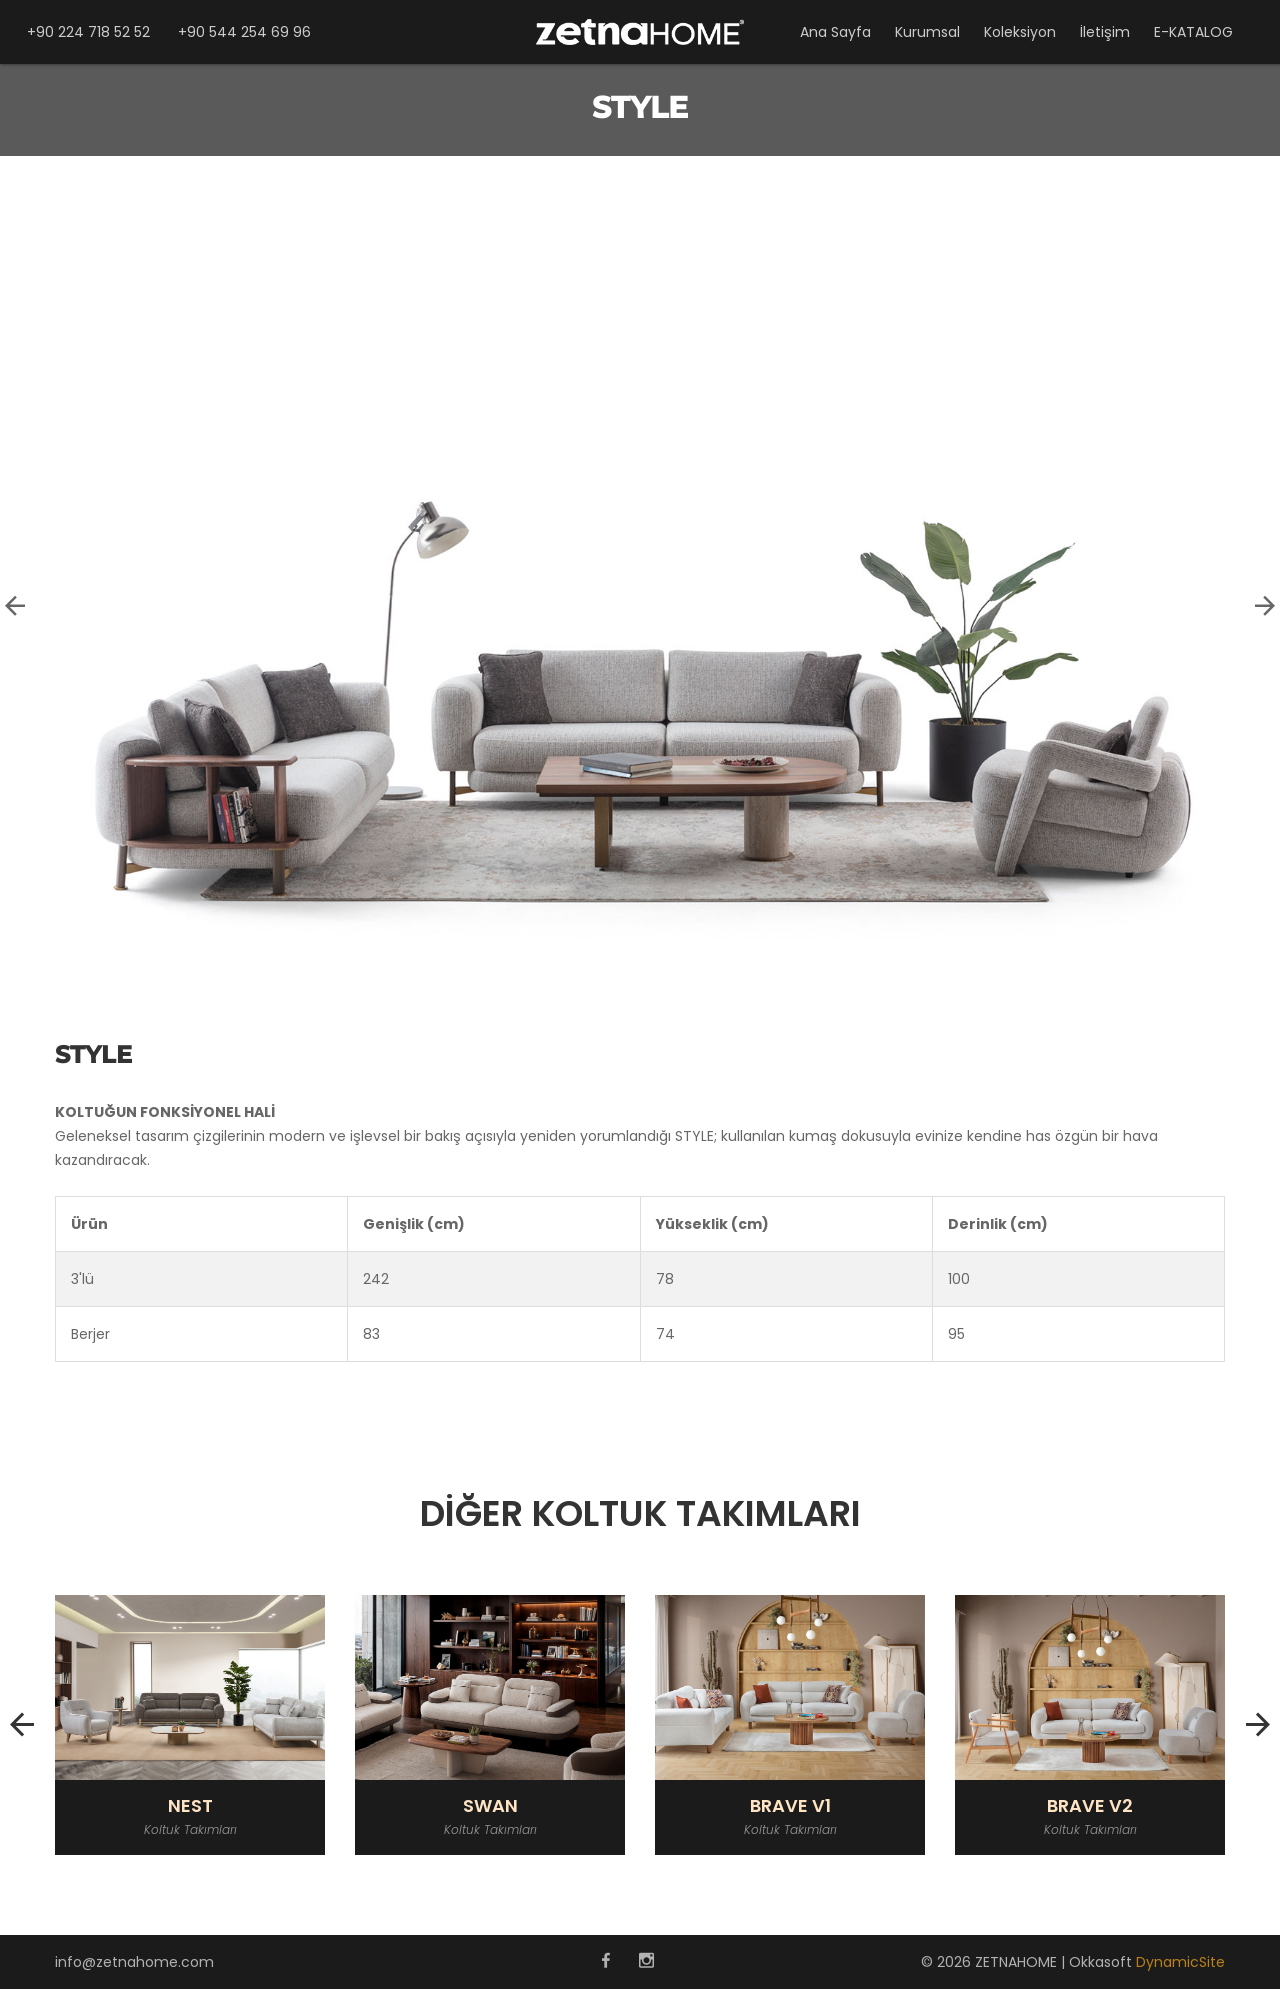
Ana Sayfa (835, 32)
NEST (190, 1806)
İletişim (1105, 32)
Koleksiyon (1020, 32)
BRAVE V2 (1090, 1806)
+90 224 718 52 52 (88, 32)
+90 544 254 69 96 (244, 32)
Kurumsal (927, 32)
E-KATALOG (1193, 32)
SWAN (490, 1806)
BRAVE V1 (790, 1806)
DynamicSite (1180, 1962)
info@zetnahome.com (134, 1962)
